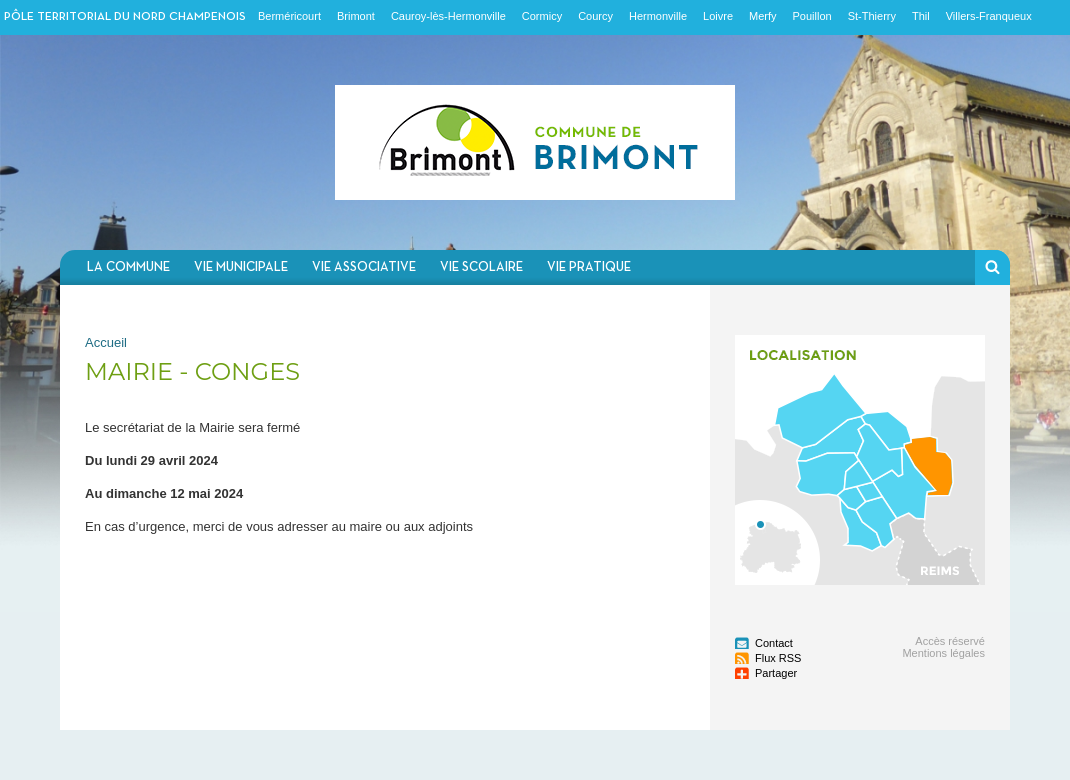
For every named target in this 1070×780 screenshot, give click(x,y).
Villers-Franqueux (989, 16)
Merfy (763, 16)
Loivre (718, 16)
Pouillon (812, 16)
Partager (776, 673)
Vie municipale (241, 267)
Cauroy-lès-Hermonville (448, 16)
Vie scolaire (481, 267)
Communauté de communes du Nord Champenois (535, 142)
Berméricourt (289, 16)
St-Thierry (872, 16)
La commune (128, 267)
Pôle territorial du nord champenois (125, 17)
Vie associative (364, 267)
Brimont (356, 16)
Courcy (595, 16)
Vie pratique (589, 267)
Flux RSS (778, 658)
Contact (774, 643)
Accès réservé (950, 641)
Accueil (106, 342)
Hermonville (658, 16)
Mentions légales (943, 653)
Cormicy (542, 16)
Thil (921, 16)
